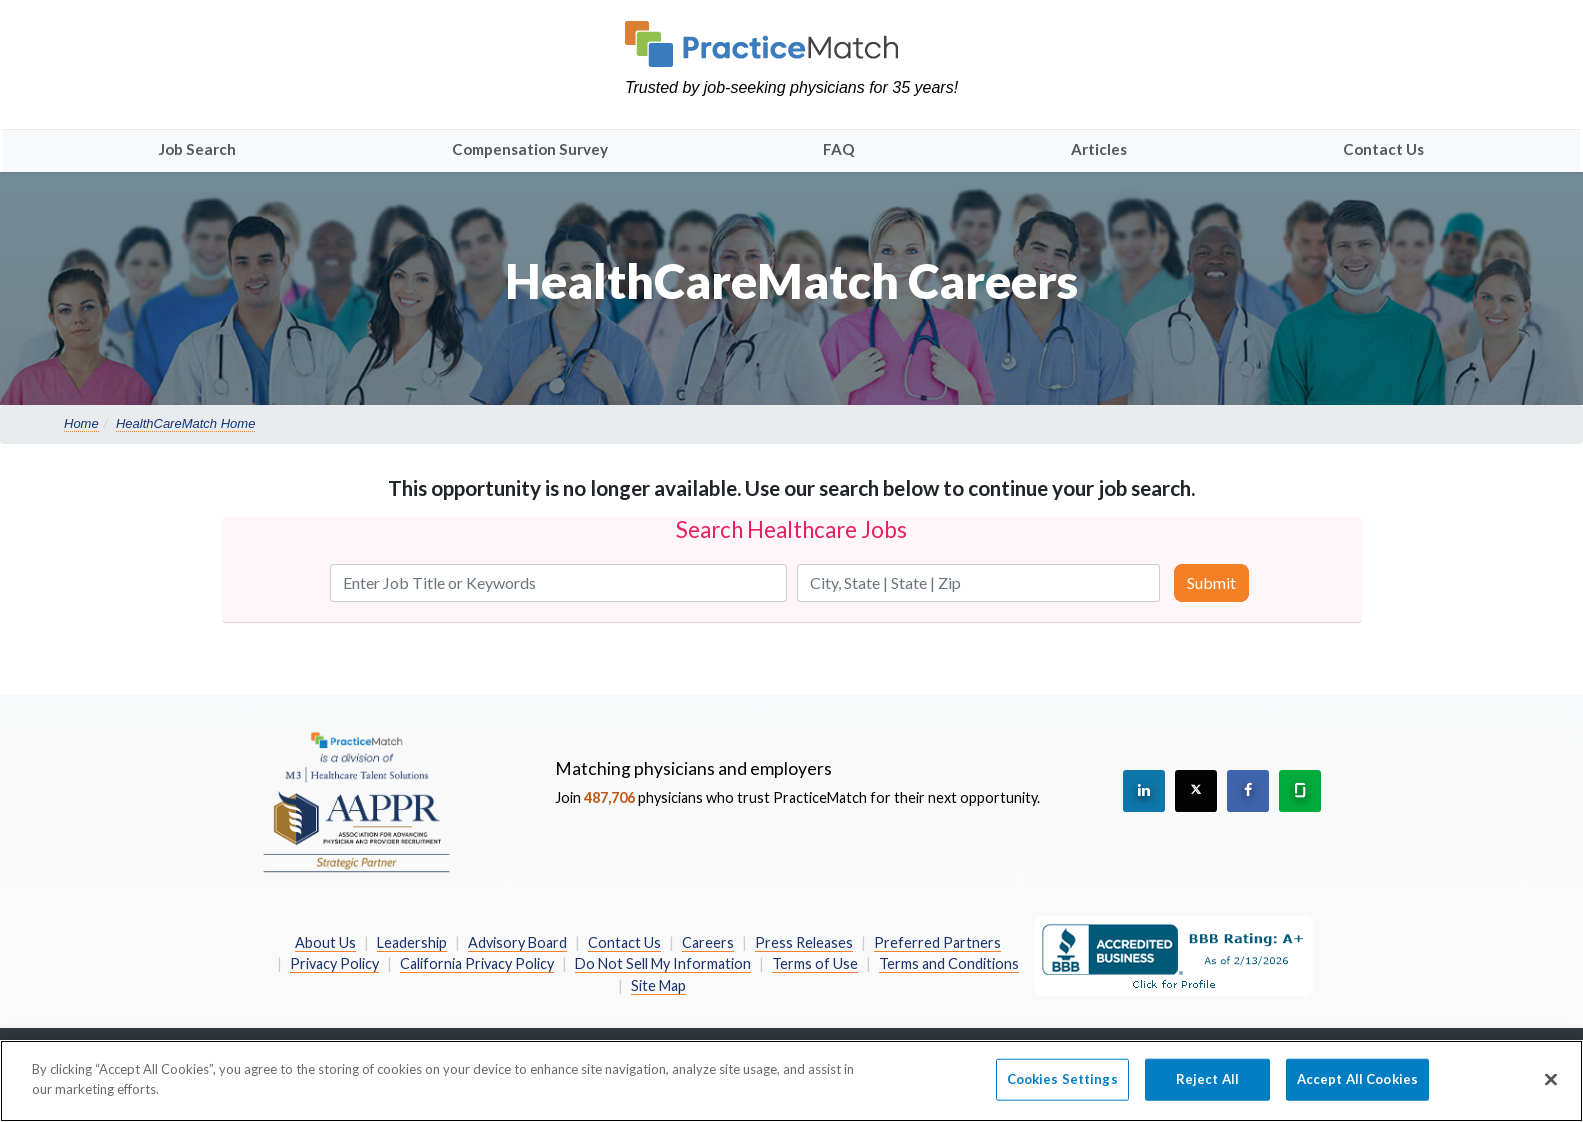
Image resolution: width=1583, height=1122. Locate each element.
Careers (708, 942)
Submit (1211, 582)
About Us (325, 942)
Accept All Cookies (1357, 1090)
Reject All (1207, 1090)
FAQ (839, 149)
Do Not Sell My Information (663, 963)
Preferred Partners (937, 942)
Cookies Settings (1062, 1090)
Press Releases (804, 942)
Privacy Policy (334, 963)
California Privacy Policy (477, 963)
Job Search (197, 149)
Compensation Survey (530, 149)
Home (81, 423)
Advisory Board (517, 942)
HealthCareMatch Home (185, 423)
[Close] (1551, 1091)
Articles (1099, 149)
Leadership (412, 942)
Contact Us (1383, 149)
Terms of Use (815, 963)
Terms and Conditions (949, 963)
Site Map (658, 985)
